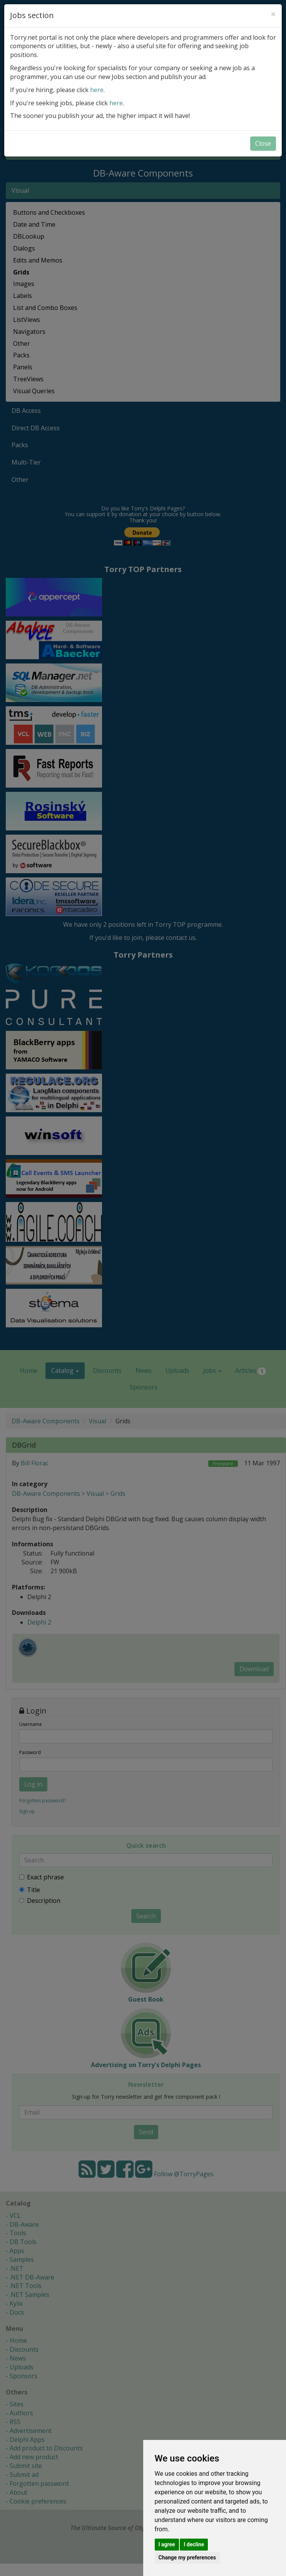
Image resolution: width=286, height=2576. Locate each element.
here (97, 90)
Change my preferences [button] (187, 2557)
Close (263, 143)
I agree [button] (167, 2544)
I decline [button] (194, 2544)
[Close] (273, 14)
